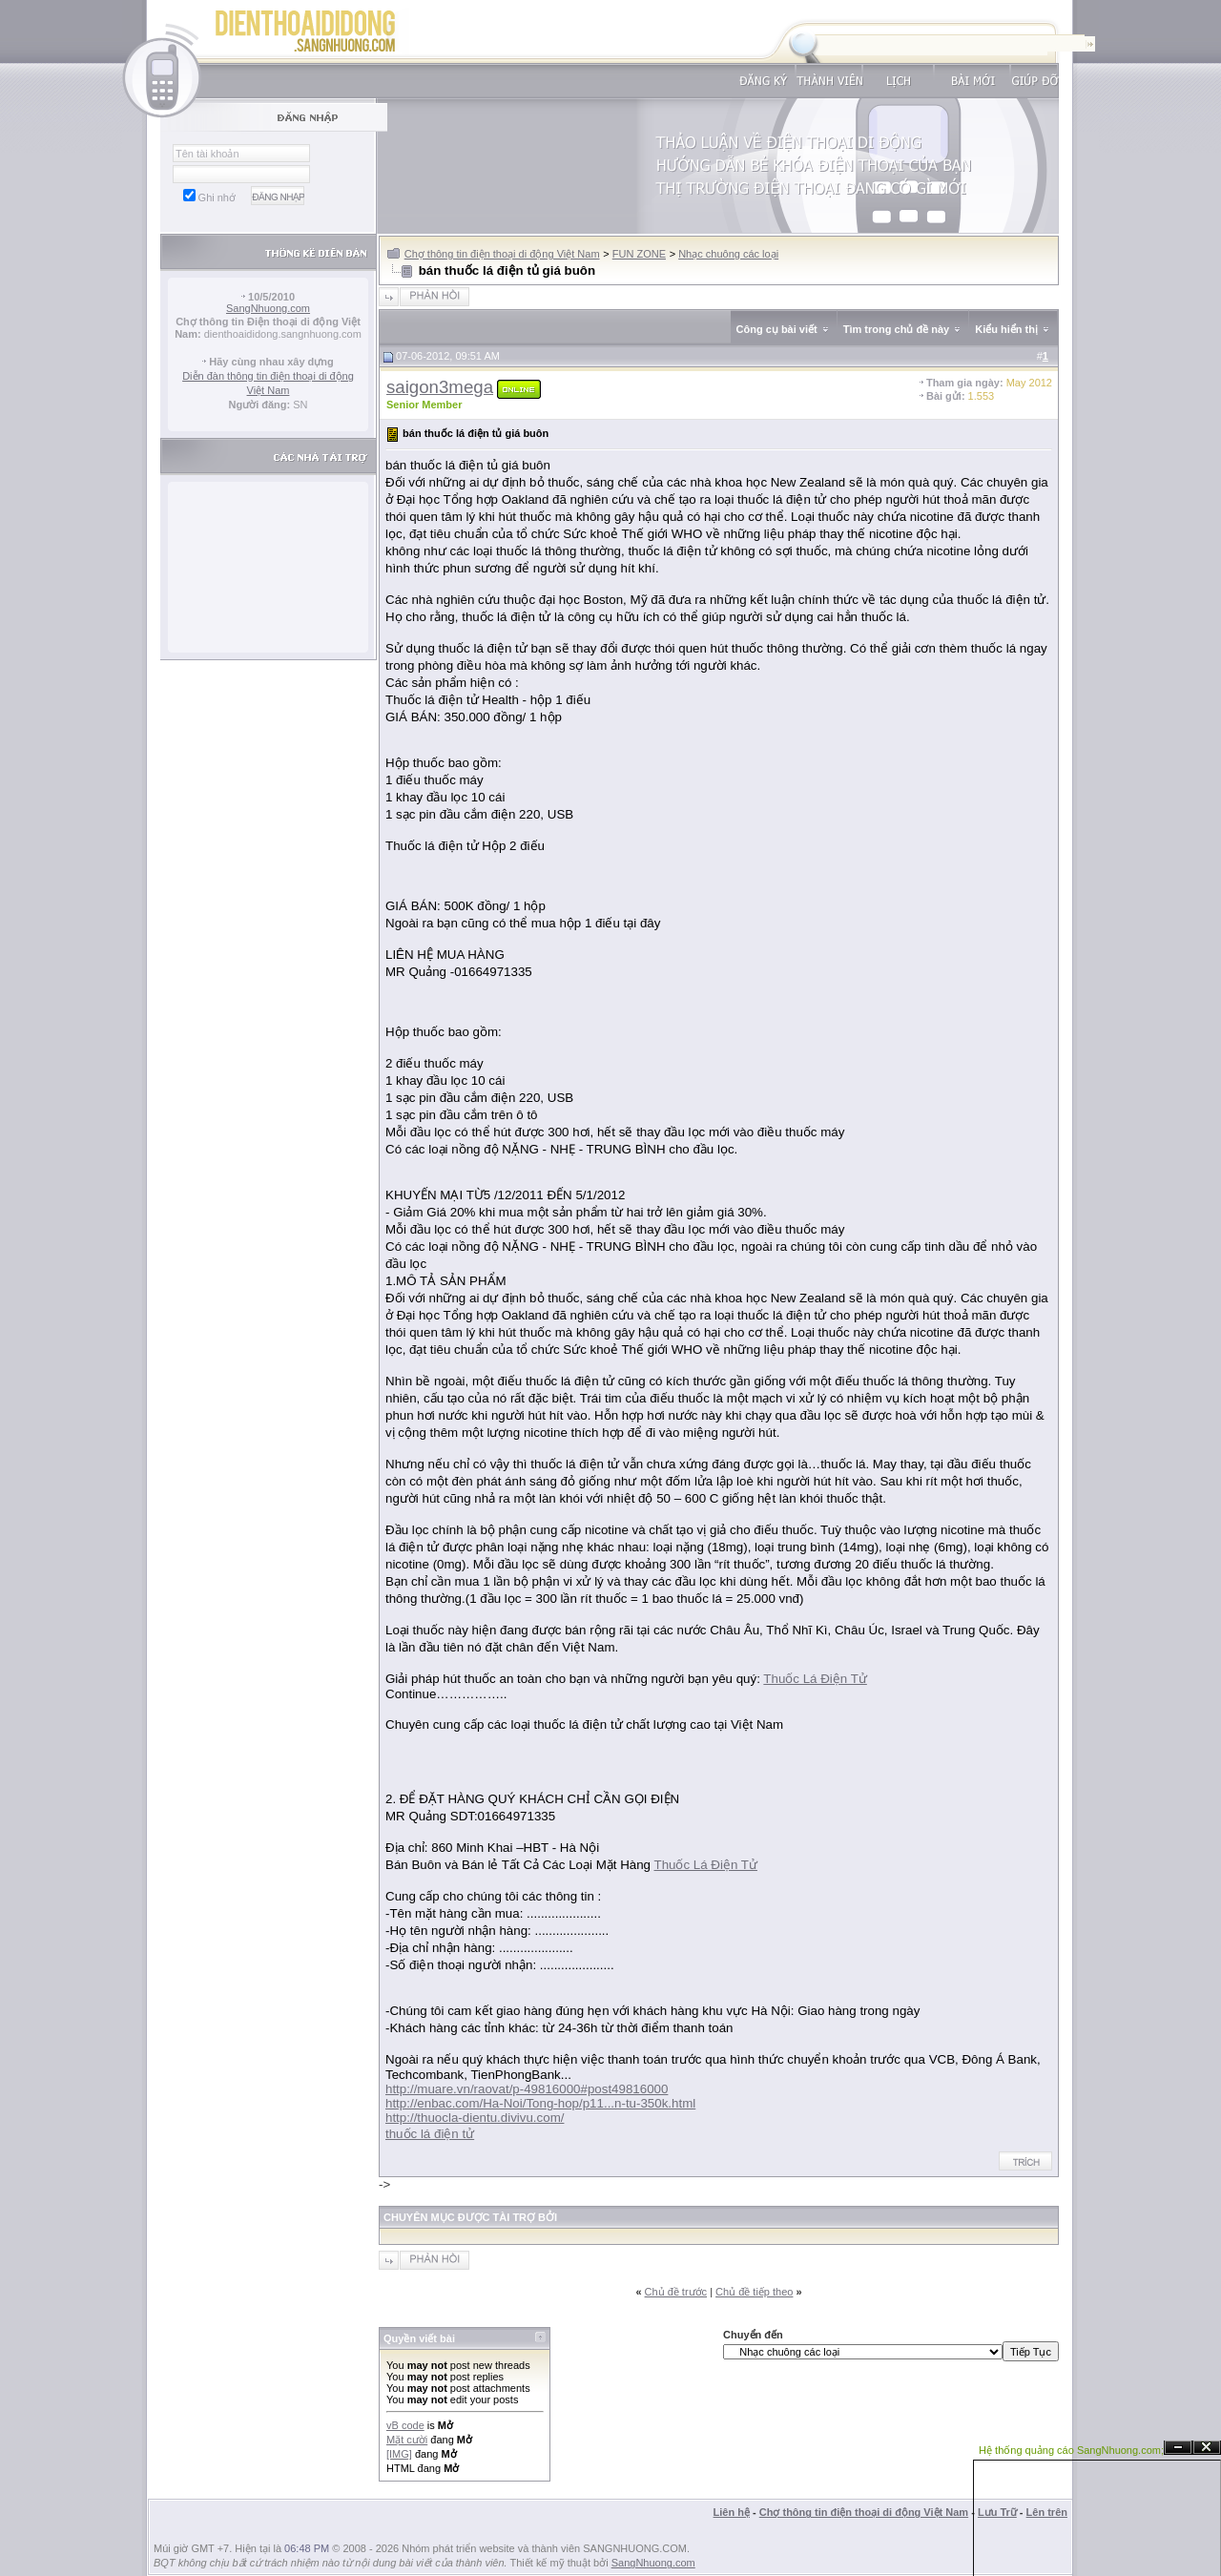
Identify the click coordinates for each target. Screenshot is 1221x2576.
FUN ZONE (639, 254)
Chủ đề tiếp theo (754, 2291)
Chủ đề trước (676, 2291)
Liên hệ (732, 2512)
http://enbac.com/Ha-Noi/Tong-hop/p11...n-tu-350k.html (540, 2103)
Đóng (1206, 2448)
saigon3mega (439, 387)
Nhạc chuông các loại (728, 254)
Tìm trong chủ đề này (896, 329)
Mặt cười (406, 2439)
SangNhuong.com (268, 308)
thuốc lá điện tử (429, 2134)
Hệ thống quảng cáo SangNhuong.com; (1071, 2450)
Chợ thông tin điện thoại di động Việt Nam (502, 254)
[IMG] (399, 2454)
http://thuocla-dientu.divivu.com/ (474, 2117)
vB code (405, 2425)
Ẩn (1178, 2448)
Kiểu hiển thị (1006, 329)
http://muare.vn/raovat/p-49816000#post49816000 (526, 2089)
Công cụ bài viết (776, 329)
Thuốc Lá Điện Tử (814, 1679)
